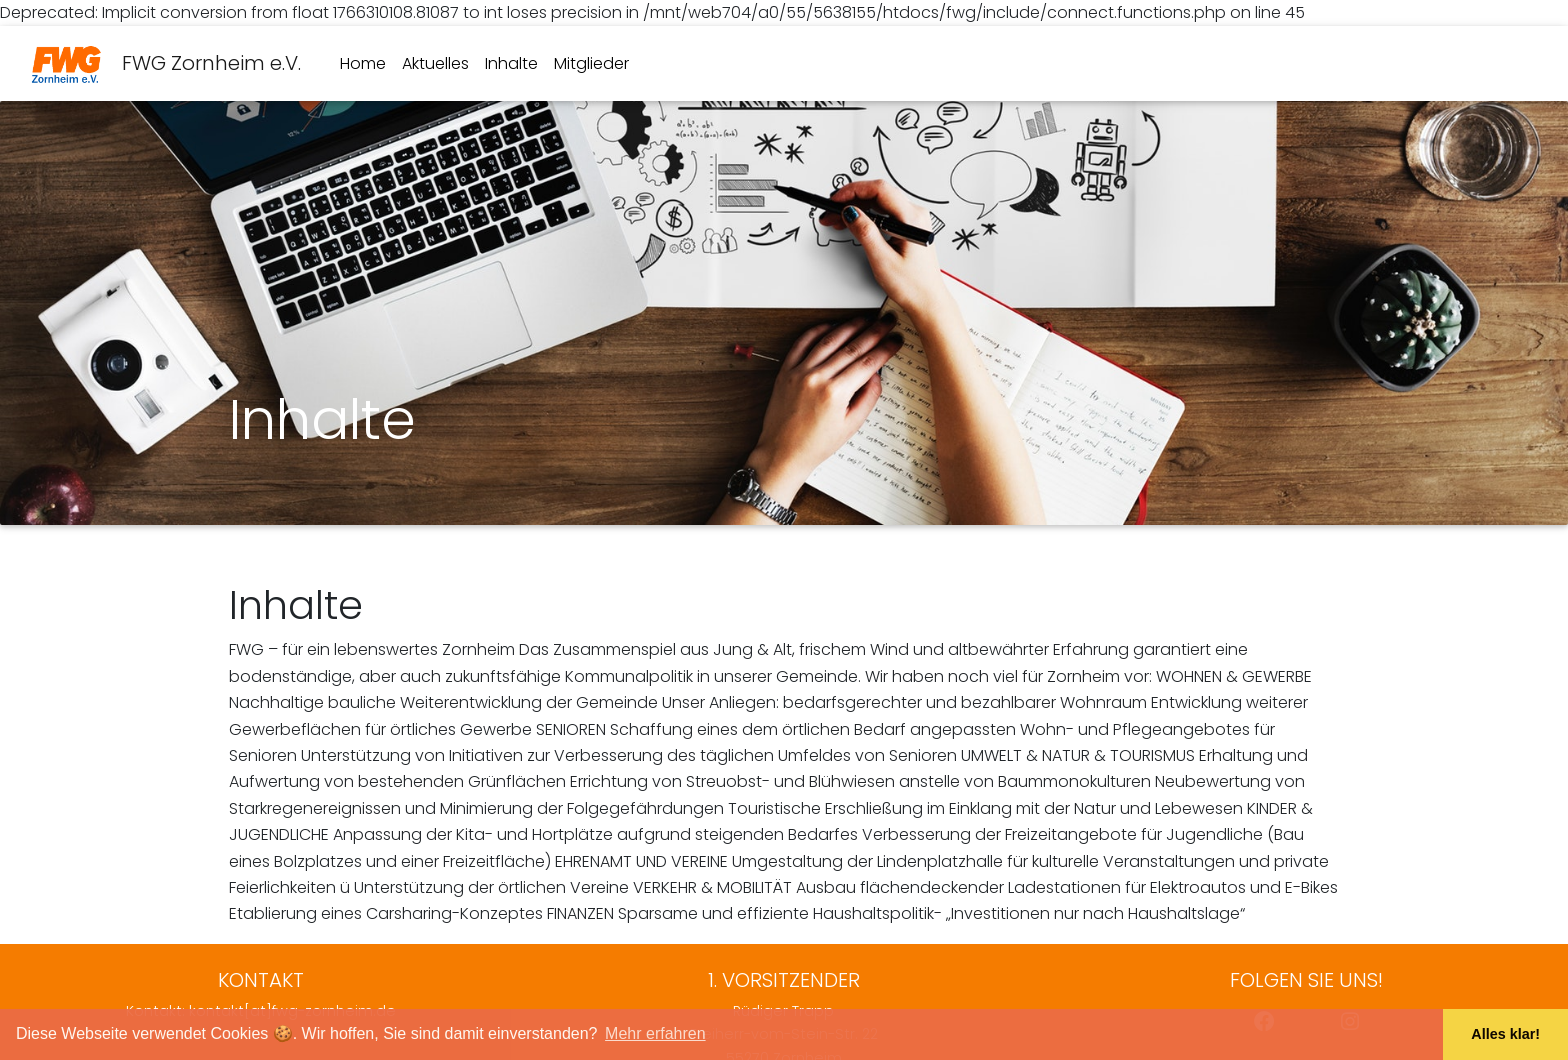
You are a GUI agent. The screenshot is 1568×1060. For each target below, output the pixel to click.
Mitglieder (591, 63)
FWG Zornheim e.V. (166, 64)
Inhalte (511, 63)
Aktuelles (435, 63)
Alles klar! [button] (1505, 1034)
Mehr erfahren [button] (655, 1033)
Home (363, 63)
